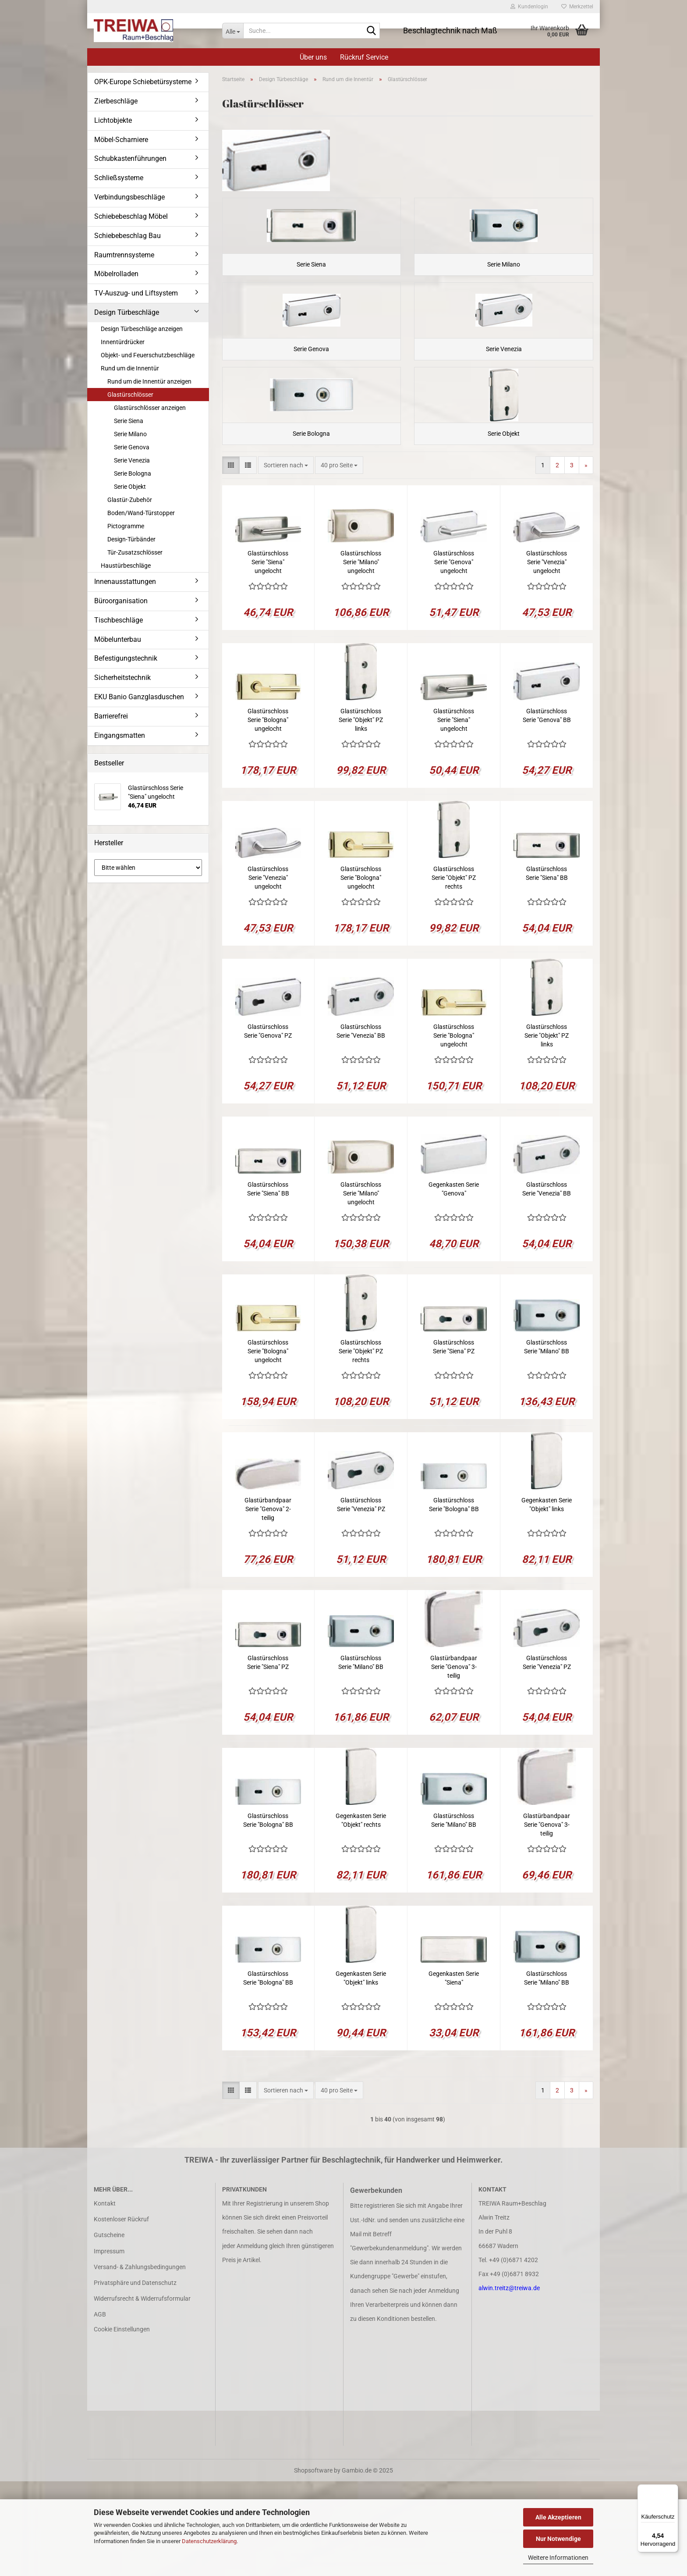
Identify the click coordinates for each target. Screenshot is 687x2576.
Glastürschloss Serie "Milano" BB (546, 1441)
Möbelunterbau (117, 639)
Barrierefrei (111, 716)
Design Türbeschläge (126, 312)
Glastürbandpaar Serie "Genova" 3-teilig (453, 1761)
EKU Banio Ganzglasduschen (139, 697)
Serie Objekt (130, 486)
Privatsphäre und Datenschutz (135, 2377)
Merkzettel (577, 7)
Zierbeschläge (116, 101)
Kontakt (105, 2298)
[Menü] (673, 2489)
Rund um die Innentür (130, 368)
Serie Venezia (132, 460)
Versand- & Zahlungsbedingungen (140, 2361)
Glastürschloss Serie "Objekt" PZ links (361, 814)
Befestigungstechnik (125, 658)
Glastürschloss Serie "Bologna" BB (454, 1599)
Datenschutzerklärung (209, 2541)
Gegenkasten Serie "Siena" (453, 2073)
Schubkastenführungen (130, 158)
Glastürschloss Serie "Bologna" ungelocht (268, 814)
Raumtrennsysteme (124, 255)
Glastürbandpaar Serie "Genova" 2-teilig (267, 1603)
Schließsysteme (118, 178)
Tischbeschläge (118, 620)
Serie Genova (131, 447)
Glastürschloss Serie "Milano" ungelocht (360, 656)
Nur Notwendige (558, 2538)
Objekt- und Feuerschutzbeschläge (148, 355)
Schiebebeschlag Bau (127, 235)
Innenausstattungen (125, 581)
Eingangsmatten (119, 735)
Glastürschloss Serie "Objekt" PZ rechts (454, 972)
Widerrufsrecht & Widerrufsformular (142, 2393)
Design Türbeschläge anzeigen (142, 328)
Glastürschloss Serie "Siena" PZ (454, 1441)
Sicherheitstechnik (122, 677)
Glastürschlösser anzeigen (150, 407)
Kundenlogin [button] (529, 7)
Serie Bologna (132, 473)
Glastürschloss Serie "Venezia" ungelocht (546, 656)
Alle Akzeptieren (558, 2517)
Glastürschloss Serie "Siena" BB (547, 968)
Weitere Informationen (558, 2557)
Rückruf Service (364, 57)
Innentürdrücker (123, 341)
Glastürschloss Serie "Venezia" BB (360, 1126)
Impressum (109, 2345)
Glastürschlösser (130, 394)
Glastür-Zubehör (129, 499)
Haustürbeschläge (126, 565)
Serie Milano (130, 434)
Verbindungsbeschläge (129, 197)
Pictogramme (125, 526)
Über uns (313, 57)
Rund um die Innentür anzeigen (149, 381)
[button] (231, 560)
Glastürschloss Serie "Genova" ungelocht (453, 656)
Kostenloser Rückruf (121, 2313)
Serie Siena (128, 420)
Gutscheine (109, 2329)
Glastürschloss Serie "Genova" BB (547, 810)
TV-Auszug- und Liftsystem (136, 293)
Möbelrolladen (116, 274)
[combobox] (286, 560)
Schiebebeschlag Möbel (131, 216)
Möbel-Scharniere (121, 139)
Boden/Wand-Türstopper (141, 512)
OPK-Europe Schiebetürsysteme (142, 82)
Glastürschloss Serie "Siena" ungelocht (268, 656)
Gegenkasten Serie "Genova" (453, 1284)
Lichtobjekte (113, 120)
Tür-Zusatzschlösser (135, 552)
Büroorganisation (121, 601)
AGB (100, 2408)
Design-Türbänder (131, 539)
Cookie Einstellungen (122, 2423)
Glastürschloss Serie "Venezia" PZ (361, 1599)
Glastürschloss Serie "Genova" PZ (268, 1126)
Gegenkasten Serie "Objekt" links (546, 1599)
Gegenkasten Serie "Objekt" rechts (361, 1915)
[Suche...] (232, 31)
